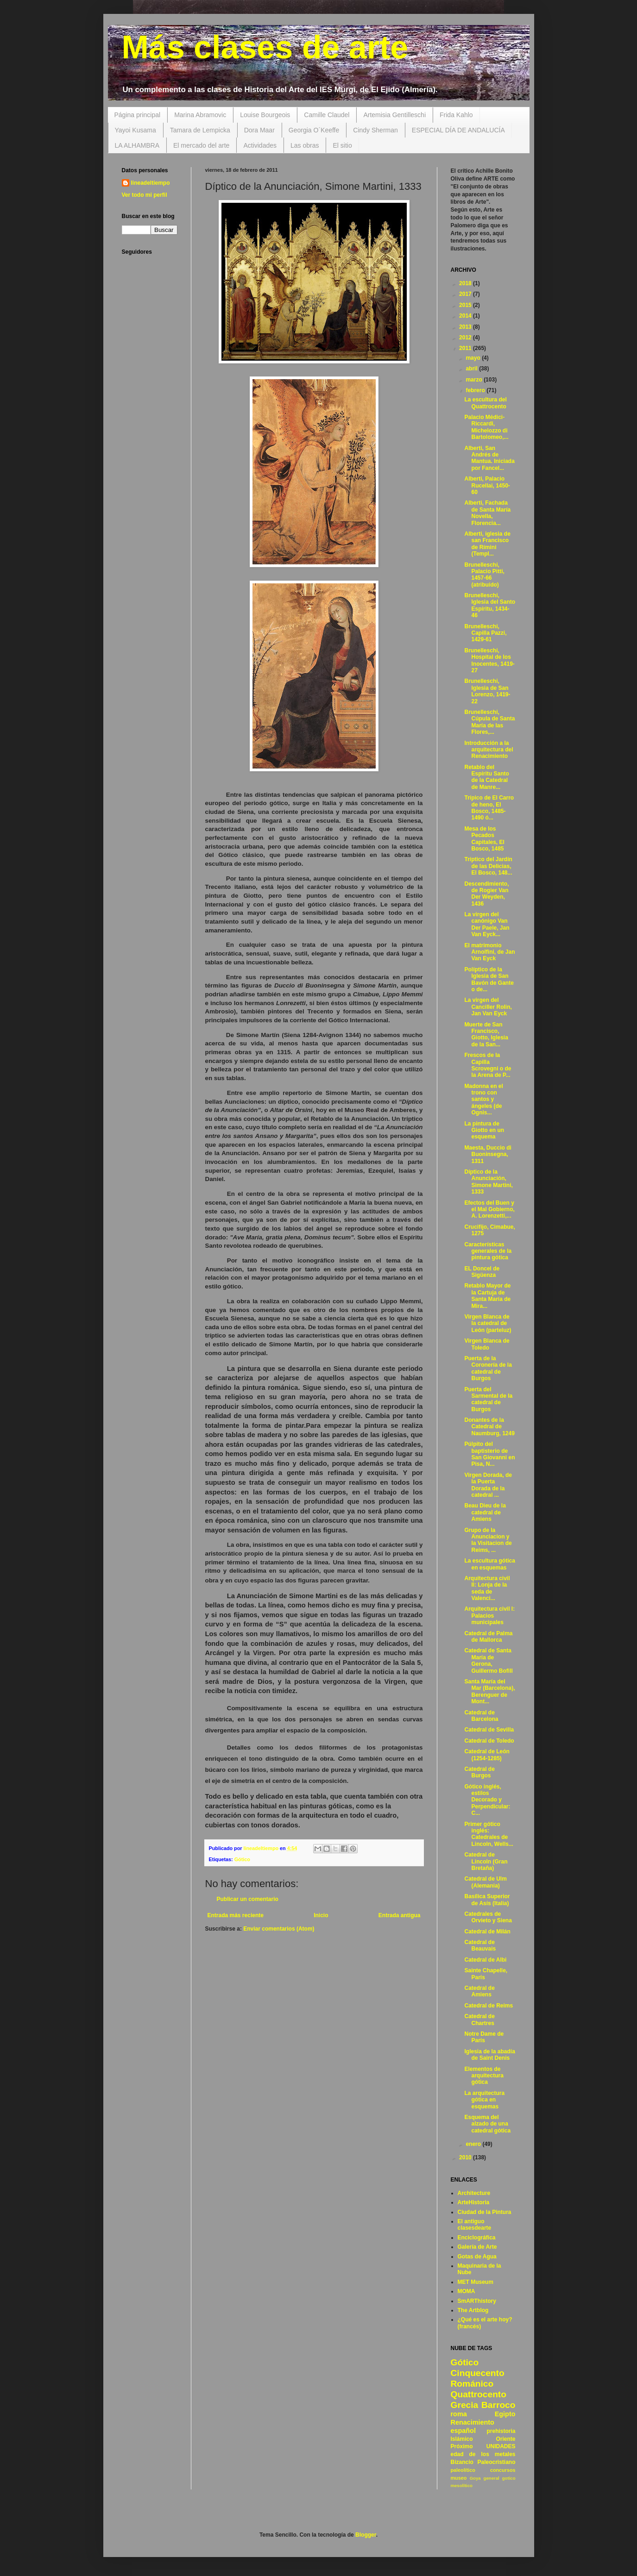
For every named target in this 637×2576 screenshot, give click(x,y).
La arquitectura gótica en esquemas (484, 2100)
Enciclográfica (477, 2237)
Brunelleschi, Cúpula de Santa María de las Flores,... (489, 722)
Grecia (465, 2405)
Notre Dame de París (484, 2037)
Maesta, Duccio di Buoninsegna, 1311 (487, 1154)
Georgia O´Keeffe (314, 130)
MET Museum (475, 2282)
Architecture (474, 2193)
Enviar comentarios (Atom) (278, 1929)
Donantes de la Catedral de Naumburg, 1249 (489, 1427)
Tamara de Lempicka (200, 130)
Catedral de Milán (487, 1931)
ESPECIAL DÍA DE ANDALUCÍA (458, 130)
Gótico (242, 1859)
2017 (466, 294)
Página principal (137, 115)
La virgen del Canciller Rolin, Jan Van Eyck (487, 1007)
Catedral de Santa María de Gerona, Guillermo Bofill (488, 1660)
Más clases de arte (265, 47)
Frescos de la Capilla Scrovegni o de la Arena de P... (487, 1065)
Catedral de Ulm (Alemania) (485, 1882)
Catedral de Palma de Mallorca (488, 1636)
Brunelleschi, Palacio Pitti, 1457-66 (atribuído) (484, 575)
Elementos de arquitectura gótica (483, 2076)
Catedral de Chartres (479, 2019)
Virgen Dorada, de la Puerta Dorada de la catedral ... (487, 1485)
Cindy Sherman (375, 130)
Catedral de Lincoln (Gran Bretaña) (485, 1861)
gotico (509, 2478)
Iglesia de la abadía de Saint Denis (489, 2054)
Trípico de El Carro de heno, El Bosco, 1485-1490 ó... (489, 807)
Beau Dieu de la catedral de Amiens (484, 1512)
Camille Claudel (326, 115)
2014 (466, 316)
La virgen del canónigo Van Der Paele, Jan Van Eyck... (486, 924)
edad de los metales (483, 2454)
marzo (475, 379)
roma (459, 2414)
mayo (474, 358)
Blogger (365, 2535)
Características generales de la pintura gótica (487, 1251)
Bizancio (462, 2462)
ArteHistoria (474, 2202)
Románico (472, 2383)
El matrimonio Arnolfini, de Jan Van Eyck (489, 952)
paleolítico (463, 2470)
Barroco (498, 2405)
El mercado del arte (201, 145)
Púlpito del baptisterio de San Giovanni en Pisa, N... (489, 1454)
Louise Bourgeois (265, 115)
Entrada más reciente (236, 1915)
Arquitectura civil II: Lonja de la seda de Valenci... (487, 1588)
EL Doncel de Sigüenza (481, 1271)
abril (472, 368)
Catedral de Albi (485, 1960)
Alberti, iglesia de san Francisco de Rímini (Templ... (487, 544)
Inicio (321, 1915)
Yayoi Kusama (135, 130)
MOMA (466, 2291)
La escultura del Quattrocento (485, 402)
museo (459, 2478)
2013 (466, 327)
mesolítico (462, 2485)
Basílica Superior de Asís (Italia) (487, 1899)
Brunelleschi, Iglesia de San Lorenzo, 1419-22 (487, 691)
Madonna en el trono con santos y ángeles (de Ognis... (483, 1099)
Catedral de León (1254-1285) (486, 1754)
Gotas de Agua (477, 2256)
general (491, 2478)
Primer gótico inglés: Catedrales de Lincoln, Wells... (488, 1834)
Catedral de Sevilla (489, 1729)
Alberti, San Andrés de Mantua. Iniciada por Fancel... (489, 458)
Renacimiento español (472, 2426)
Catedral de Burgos (479, 1772)
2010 (466, 2157)
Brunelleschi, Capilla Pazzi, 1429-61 (485, 633)
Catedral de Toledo (489, 1741)
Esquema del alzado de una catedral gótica (487, 2124)
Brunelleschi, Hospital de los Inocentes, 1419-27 (489, 660)
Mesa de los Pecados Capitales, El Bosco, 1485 (484, 838)
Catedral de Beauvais (480, 1945)
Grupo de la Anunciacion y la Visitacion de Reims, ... (487, 1540)
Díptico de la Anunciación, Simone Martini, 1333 (488, 1182)
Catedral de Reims (488, 2005)
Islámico (462, 2439)
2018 (466, 283)
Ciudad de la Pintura (484, 2212)
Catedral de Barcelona (481, 1715)
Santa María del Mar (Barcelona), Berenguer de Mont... (489, 1691)
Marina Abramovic (200, 115)
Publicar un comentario (247, 1899)
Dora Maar (259, 130)
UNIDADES (501, 2446)
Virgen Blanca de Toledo (486, 1344)
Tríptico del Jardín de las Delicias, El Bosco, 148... (488, 866)
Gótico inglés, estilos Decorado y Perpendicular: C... (487, 1800)
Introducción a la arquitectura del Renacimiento (488, 750)
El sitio (342, 145)
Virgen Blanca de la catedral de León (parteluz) (487, 1323)
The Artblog (473, 2310)
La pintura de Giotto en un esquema (484, 1130)
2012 (466, 337)
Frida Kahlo (456, 115)
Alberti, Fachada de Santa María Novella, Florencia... (487, 513)
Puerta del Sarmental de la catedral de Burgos (488, 1399)
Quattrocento (478, 2394)
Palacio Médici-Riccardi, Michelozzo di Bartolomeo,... (486, 427)
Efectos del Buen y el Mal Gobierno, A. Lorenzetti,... (489, 1209)
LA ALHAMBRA (137, 145)
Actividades (260, 145)
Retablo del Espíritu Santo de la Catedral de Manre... (486, 777)
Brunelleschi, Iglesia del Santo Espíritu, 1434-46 (489, 605)
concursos (503, 2470)
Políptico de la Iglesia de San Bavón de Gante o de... (488, 979)
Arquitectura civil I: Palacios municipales (489, 1616)
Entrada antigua (399, 1915)
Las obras (304, 145)
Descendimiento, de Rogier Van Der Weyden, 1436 (486, 894)
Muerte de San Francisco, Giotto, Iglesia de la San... (486, 1034)
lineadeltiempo (150, 183)
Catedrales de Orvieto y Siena (487, 1917)
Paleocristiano (496, 2462)
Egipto (505, 2414)
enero (474, 2144)
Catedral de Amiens (479, 1991)
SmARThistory (477, 2301)
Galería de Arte (477, 2247)
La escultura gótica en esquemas (489, 1563)
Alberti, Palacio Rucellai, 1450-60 (487, 485)
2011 (466, 348)
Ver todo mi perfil (144, 195)
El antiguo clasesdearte (475, 2224)
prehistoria (500, 2431)
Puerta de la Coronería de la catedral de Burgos (487, 1368)
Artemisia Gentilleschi (394, 115)
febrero (476, 390)
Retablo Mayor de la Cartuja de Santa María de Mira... (487, 1295)
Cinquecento (478, 2373)
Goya (475, 2478)
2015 (466, 305)
